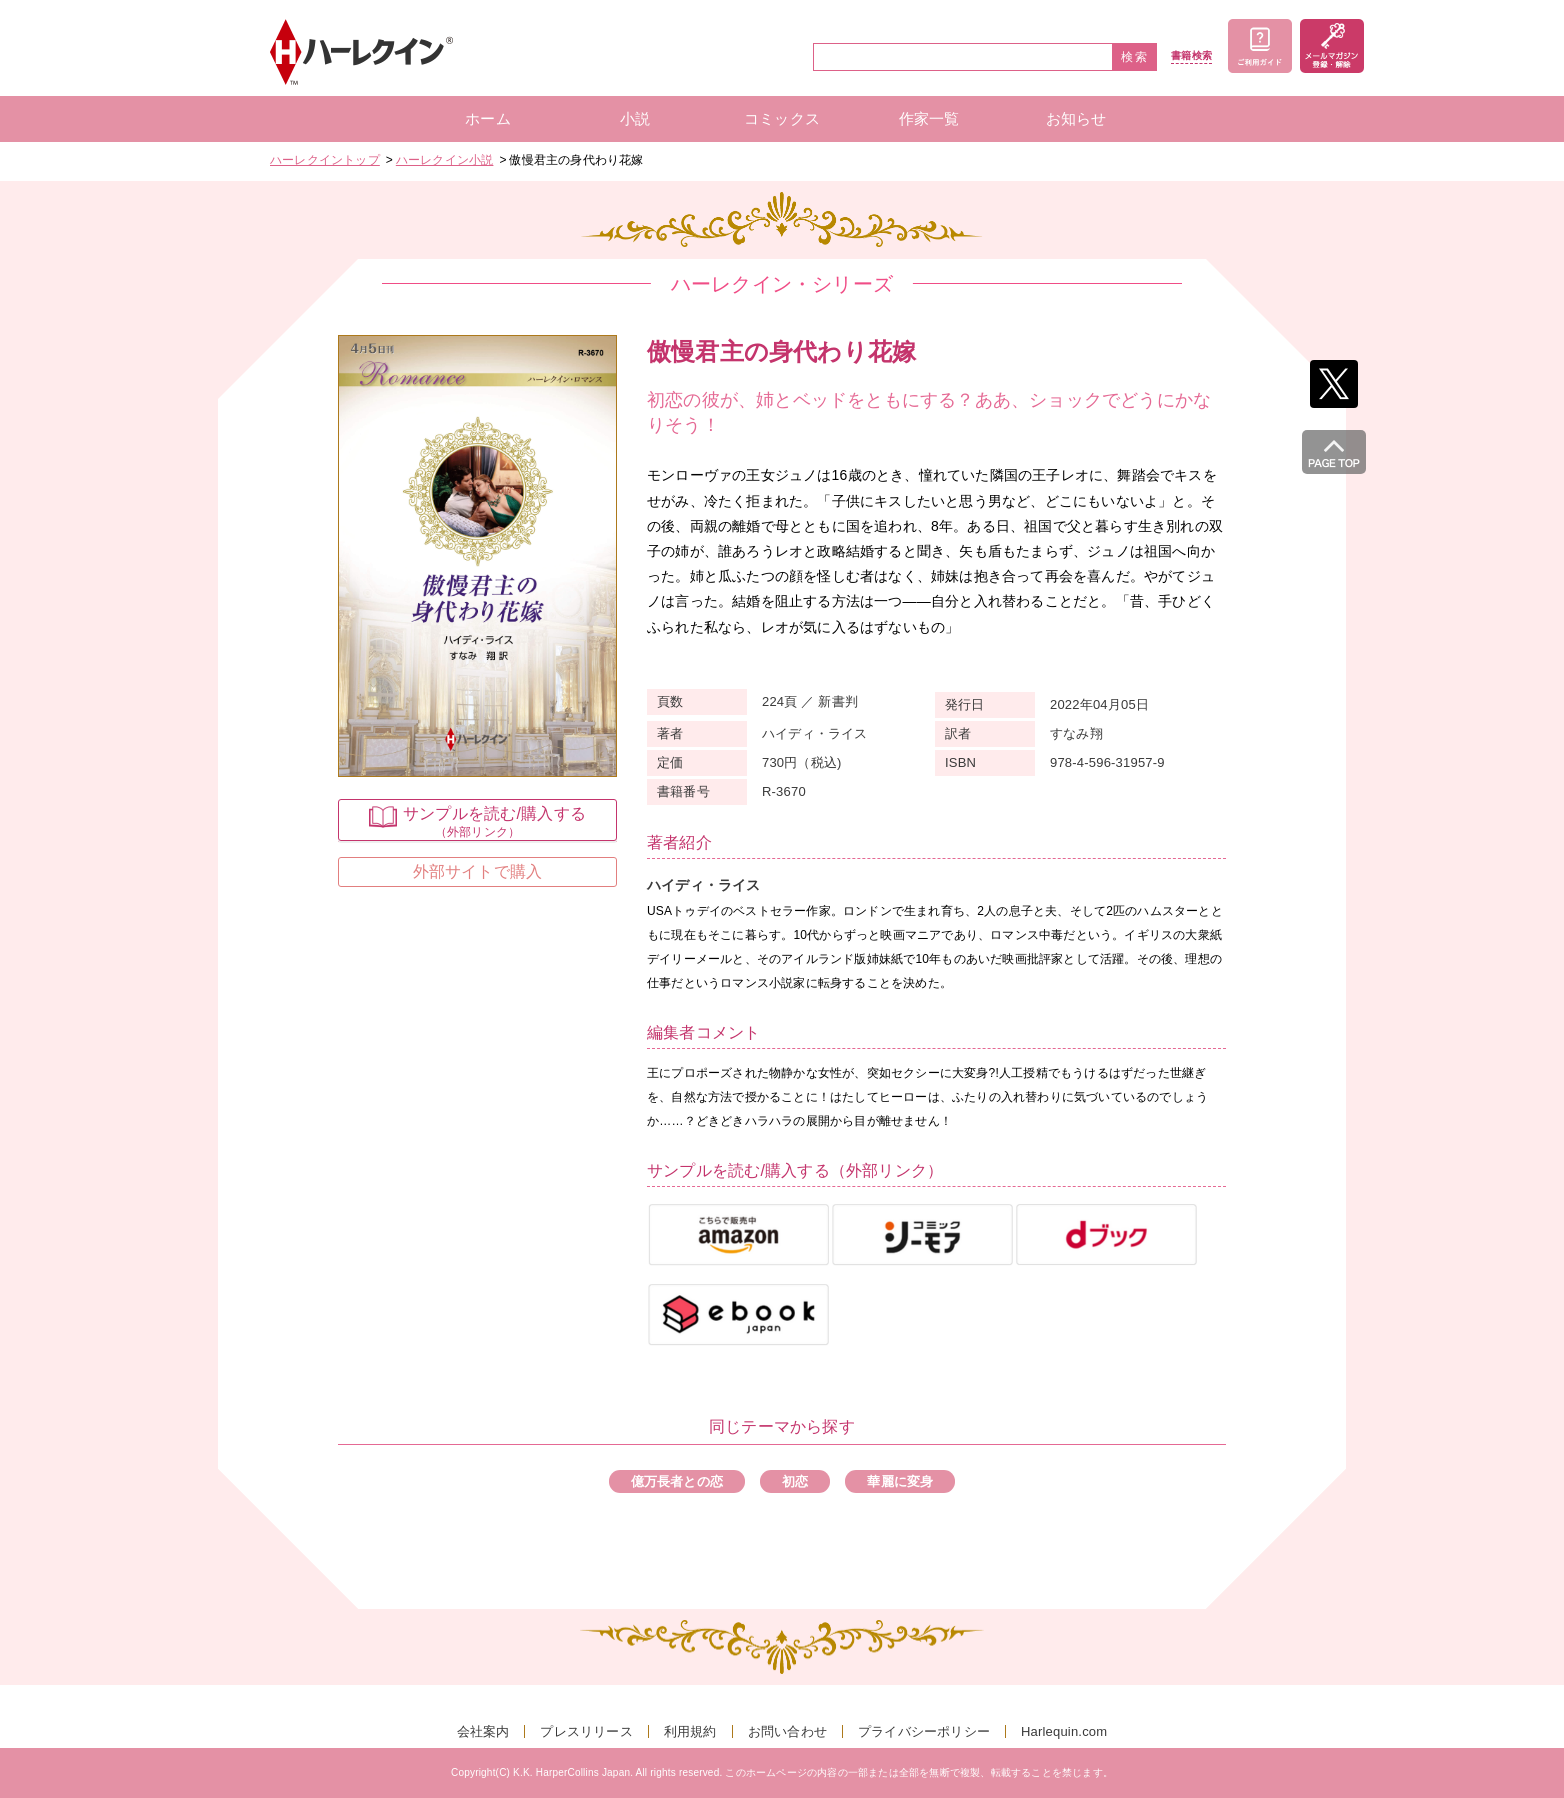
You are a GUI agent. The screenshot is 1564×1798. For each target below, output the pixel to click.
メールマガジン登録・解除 (1332, 46)
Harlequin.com (1064, 1731)
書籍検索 (1191, 56)
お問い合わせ (787, 1731)
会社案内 (483, 1731)
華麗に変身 (900, 1481)
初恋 (795, 1481)
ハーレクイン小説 (445, 160)
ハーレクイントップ (325, 160)
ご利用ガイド (1260, 46)
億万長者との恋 (677, 1481)
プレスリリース (586, 1731)
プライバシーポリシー (924, 1731)
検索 (1135, 57)
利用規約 (690, 1731)
